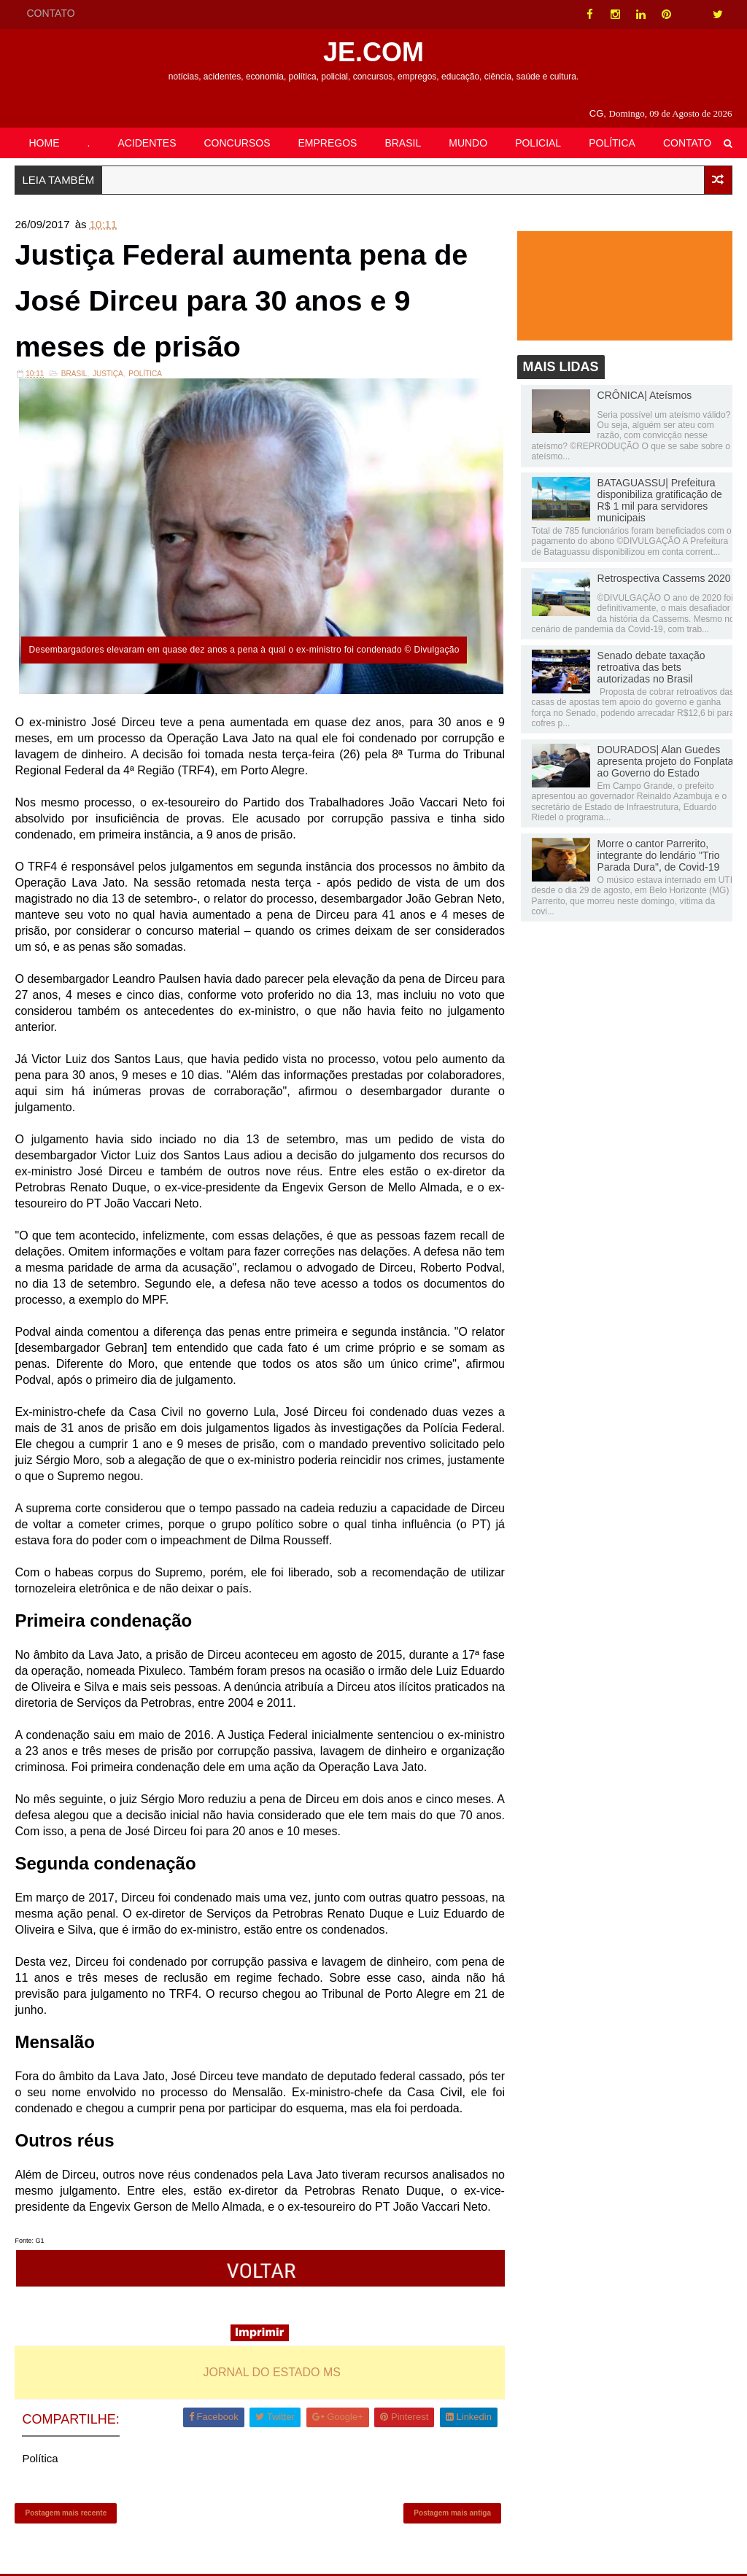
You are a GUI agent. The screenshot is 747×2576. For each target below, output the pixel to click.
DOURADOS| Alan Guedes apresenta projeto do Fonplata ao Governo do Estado (665, 761)
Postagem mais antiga (450, 2514)
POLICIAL (538, 143)
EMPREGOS (327, 143)
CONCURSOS (237, 143)
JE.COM (373, 52)
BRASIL (402, 143)
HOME (43, 143)
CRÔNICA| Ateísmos (644, 395)
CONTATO (50, 13)
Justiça (108, 375)
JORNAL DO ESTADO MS (270, 2373)
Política (145, 375)
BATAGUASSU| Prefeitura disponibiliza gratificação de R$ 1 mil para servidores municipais (659, 501)
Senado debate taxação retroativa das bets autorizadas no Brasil (651, 667)
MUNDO (468, 143)
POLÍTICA (612, 143)
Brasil (74, 375)
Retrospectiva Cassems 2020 (664, 578)
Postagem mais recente (66, 2514)
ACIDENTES (146, 143)
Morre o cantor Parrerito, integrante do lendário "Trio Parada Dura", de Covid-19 (658, 855)
